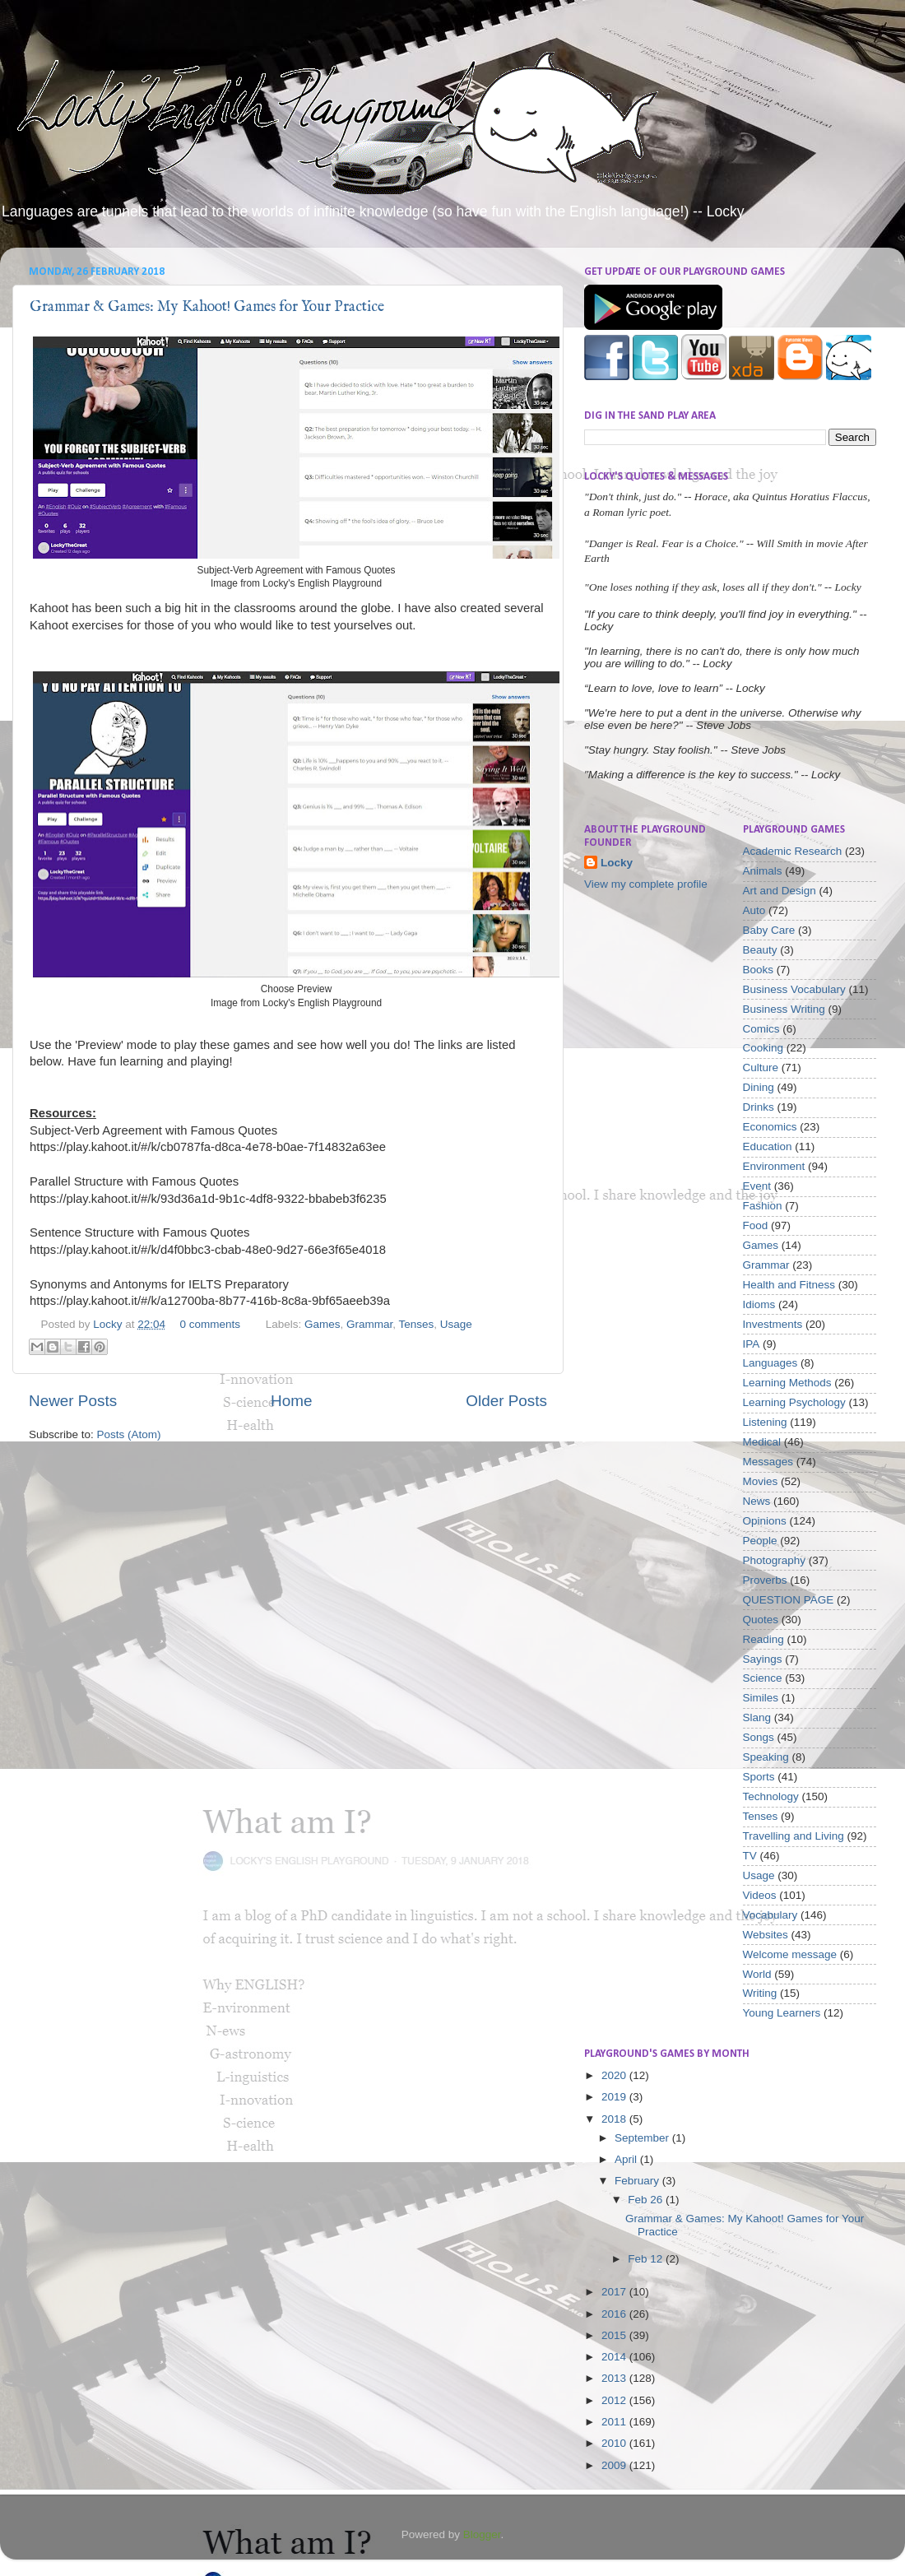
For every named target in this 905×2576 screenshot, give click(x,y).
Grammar (369, 1324)
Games (322, 1324)
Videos (760, 1895)
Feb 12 (647, 2259)
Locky (109, 1324)
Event (757, 1186)
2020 (615, 2075)
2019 (615, 2097)
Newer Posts (73, 1400)
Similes (761, 1698)
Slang (757, 1717)
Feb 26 (647, 2199)
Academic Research (792, 851)
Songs (758, 1737)
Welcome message (790, 1954)
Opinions (765, 1521)
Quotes (761, 1619)
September (643, 2138)
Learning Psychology (794, 1402)
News (757, 1501)
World (757, 1974)
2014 (615, 2357)
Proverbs (765, 1580)
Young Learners (782, 2013)
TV (750, 1856)
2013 (615, 2378)
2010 (615, 2443)
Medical (762, 1442)
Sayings (762, 1659)
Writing (760, 1993)
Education (767, 1146)
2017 (615, 2292)
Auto (754, 910)
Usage (456, 1324)
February (638, 2181)
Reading (763, 1639)
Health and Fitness (789, 1285)
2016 (615, 2314)
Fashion (762, 1206)
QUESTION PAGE (788, 1600)
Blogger (482, 2534)
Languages (770, 1363)
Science (762, 1678)
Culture (761, 1067)
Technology (771, 1796)
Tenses (416, 1324)
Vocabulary (770, 1915)
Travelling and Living (793, 1836)
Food (755, 1225)
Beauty (760, 950)
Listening (765, 1422)
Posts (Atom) (129, 1434)
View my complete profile (646, 884)
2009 (615, 2465)
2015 (615, 2335)
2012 (615, 2400)
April (627, 2159)
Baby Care (769, 930)
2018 (615, 2119)
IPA (751, 1344)
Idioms (759, 1304)
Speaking (766, 1757)
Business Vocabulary (794, 989)
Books (758, 969)
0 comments (209, 1324)
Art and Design (779, 890)
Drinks (758, 1107)
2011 (615, 2422)
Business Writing (784, 1009)
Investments (773, 1324)
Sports (759, 1777)
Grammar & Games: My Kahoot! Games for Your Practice (207, 307)
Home (291, 1400)
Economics (770, 1127)
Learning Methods (787, 1382)
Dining (758, 1087)
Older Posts (506, 1400)
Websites (765, 1935)
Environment (774, 1166)
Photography (774, 1560)
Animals (762, 871)
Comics (761, 1029)
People (760, 1540)
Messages (768, 1461)
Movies (760, 1481)
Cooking (763, 1048)
